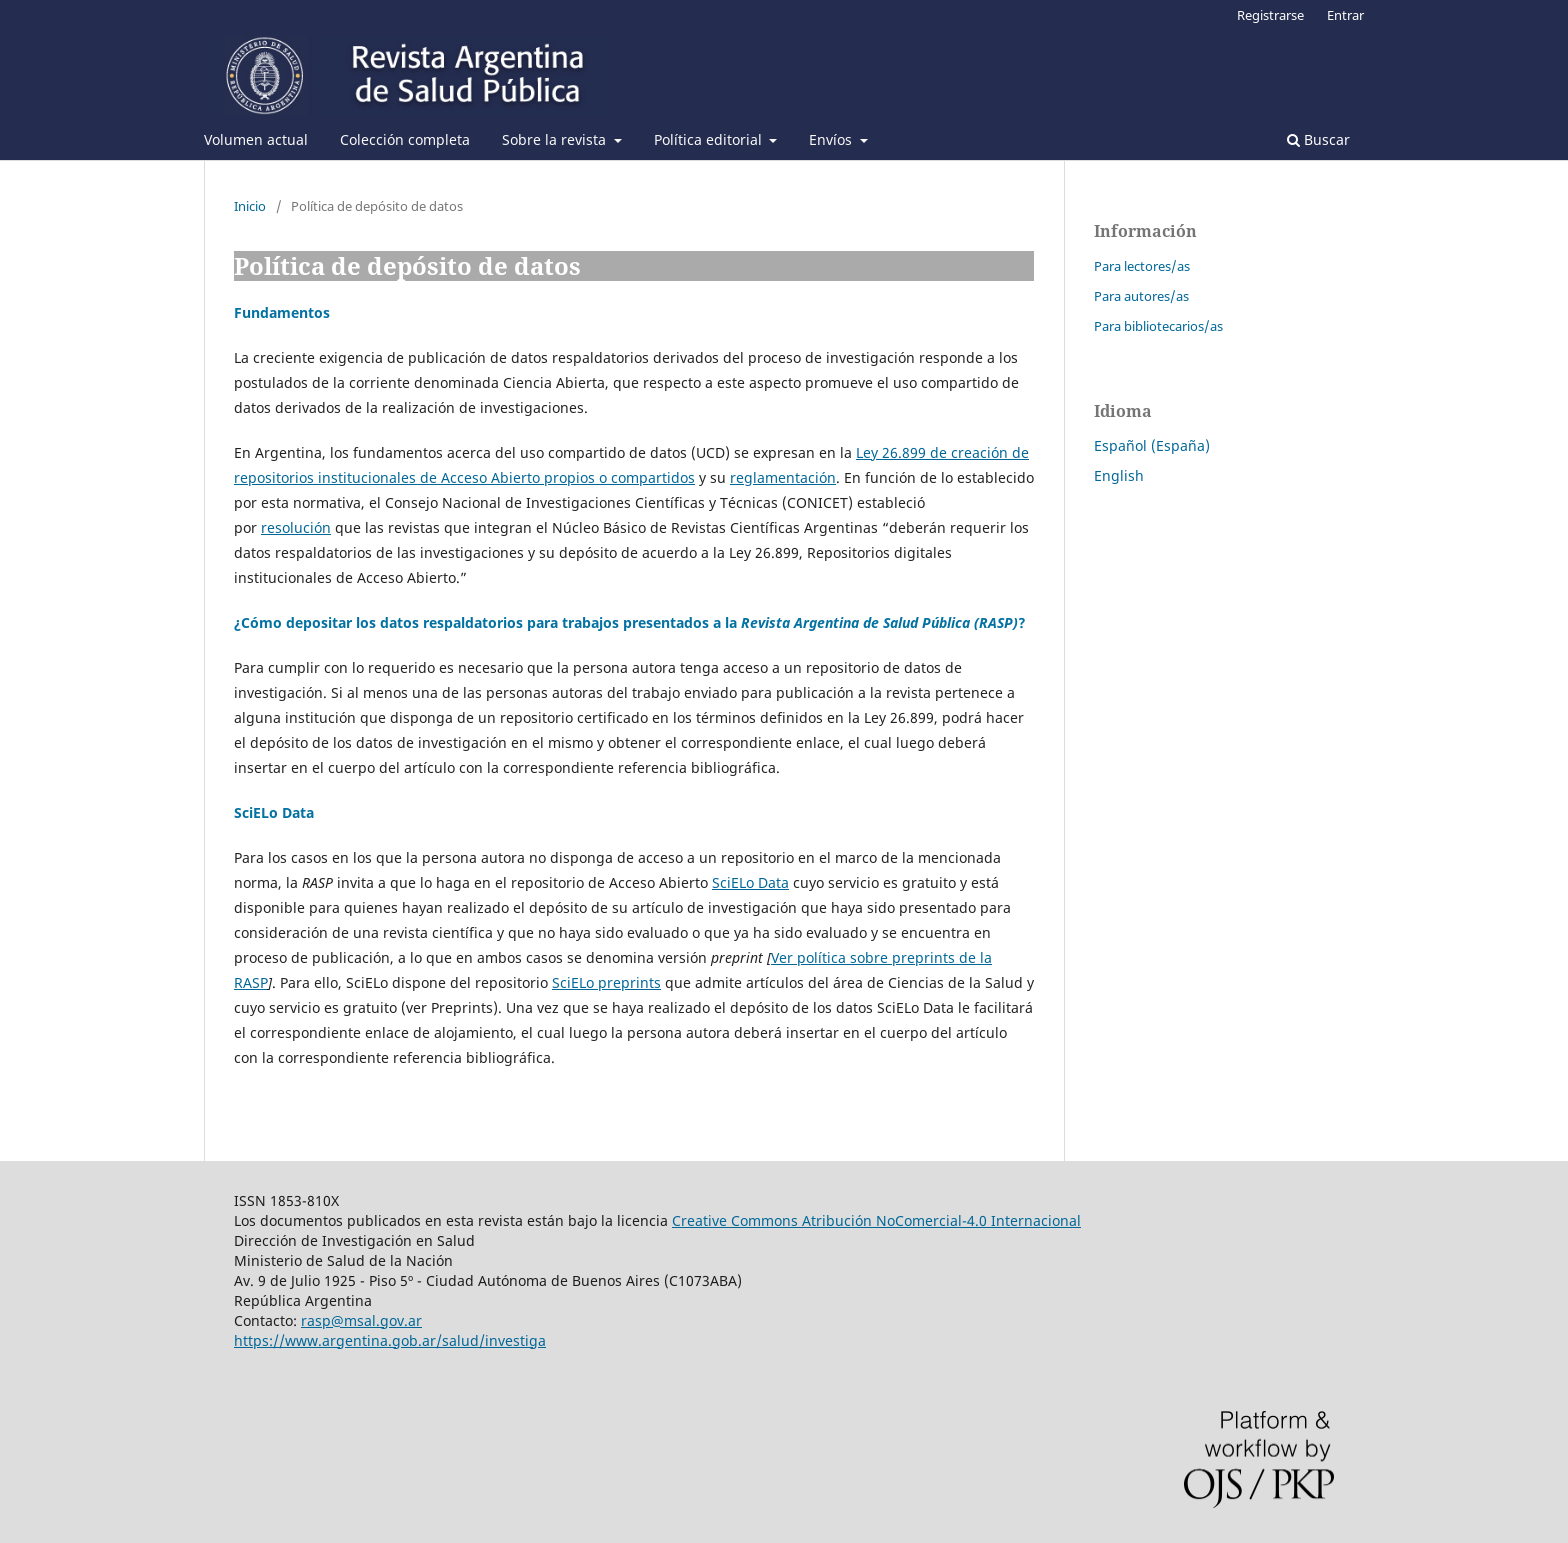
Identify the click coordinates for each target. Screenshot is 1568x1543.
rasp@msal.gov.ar (361, 1320)
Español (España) (1152, 445)
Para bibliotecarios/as (1158, 326)
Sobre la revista (556, 139)
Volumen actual (256, 139)
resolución (296, 527)
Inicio (250, 206)
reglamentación (783, 477)
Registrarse (1270, 15)
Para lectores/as (1142, 266)
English (1119, 475)
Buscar (1318, 139)
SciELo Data (750, 882)
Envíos (832, 139)
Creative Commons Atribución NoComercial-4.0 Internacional (876, 1220)
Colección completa (405, 139)
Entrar (1345, 15)
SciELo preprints (606, 982)
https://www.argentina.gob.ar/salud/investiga (390, 1340)
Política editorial (710, 139)
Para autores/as (1141, 296)
